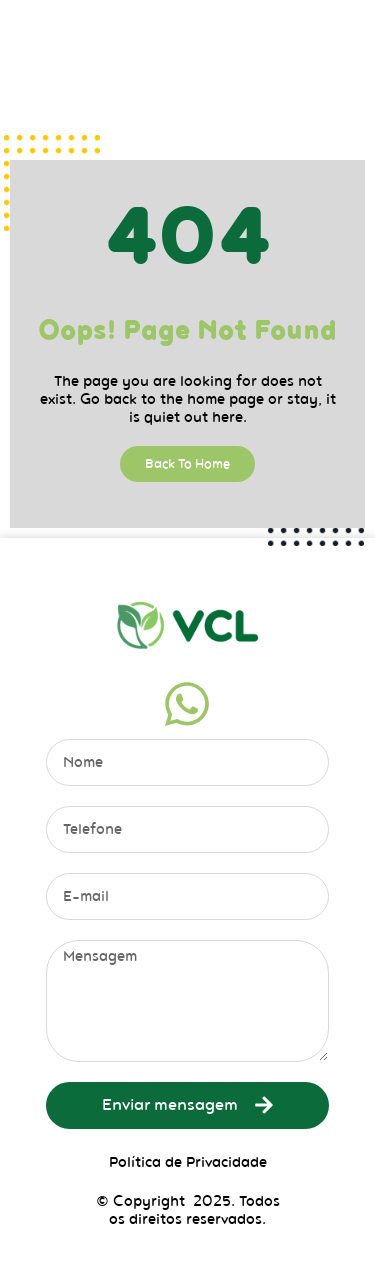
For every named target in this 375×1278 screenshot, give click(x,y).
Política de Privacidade (188, 1162)
